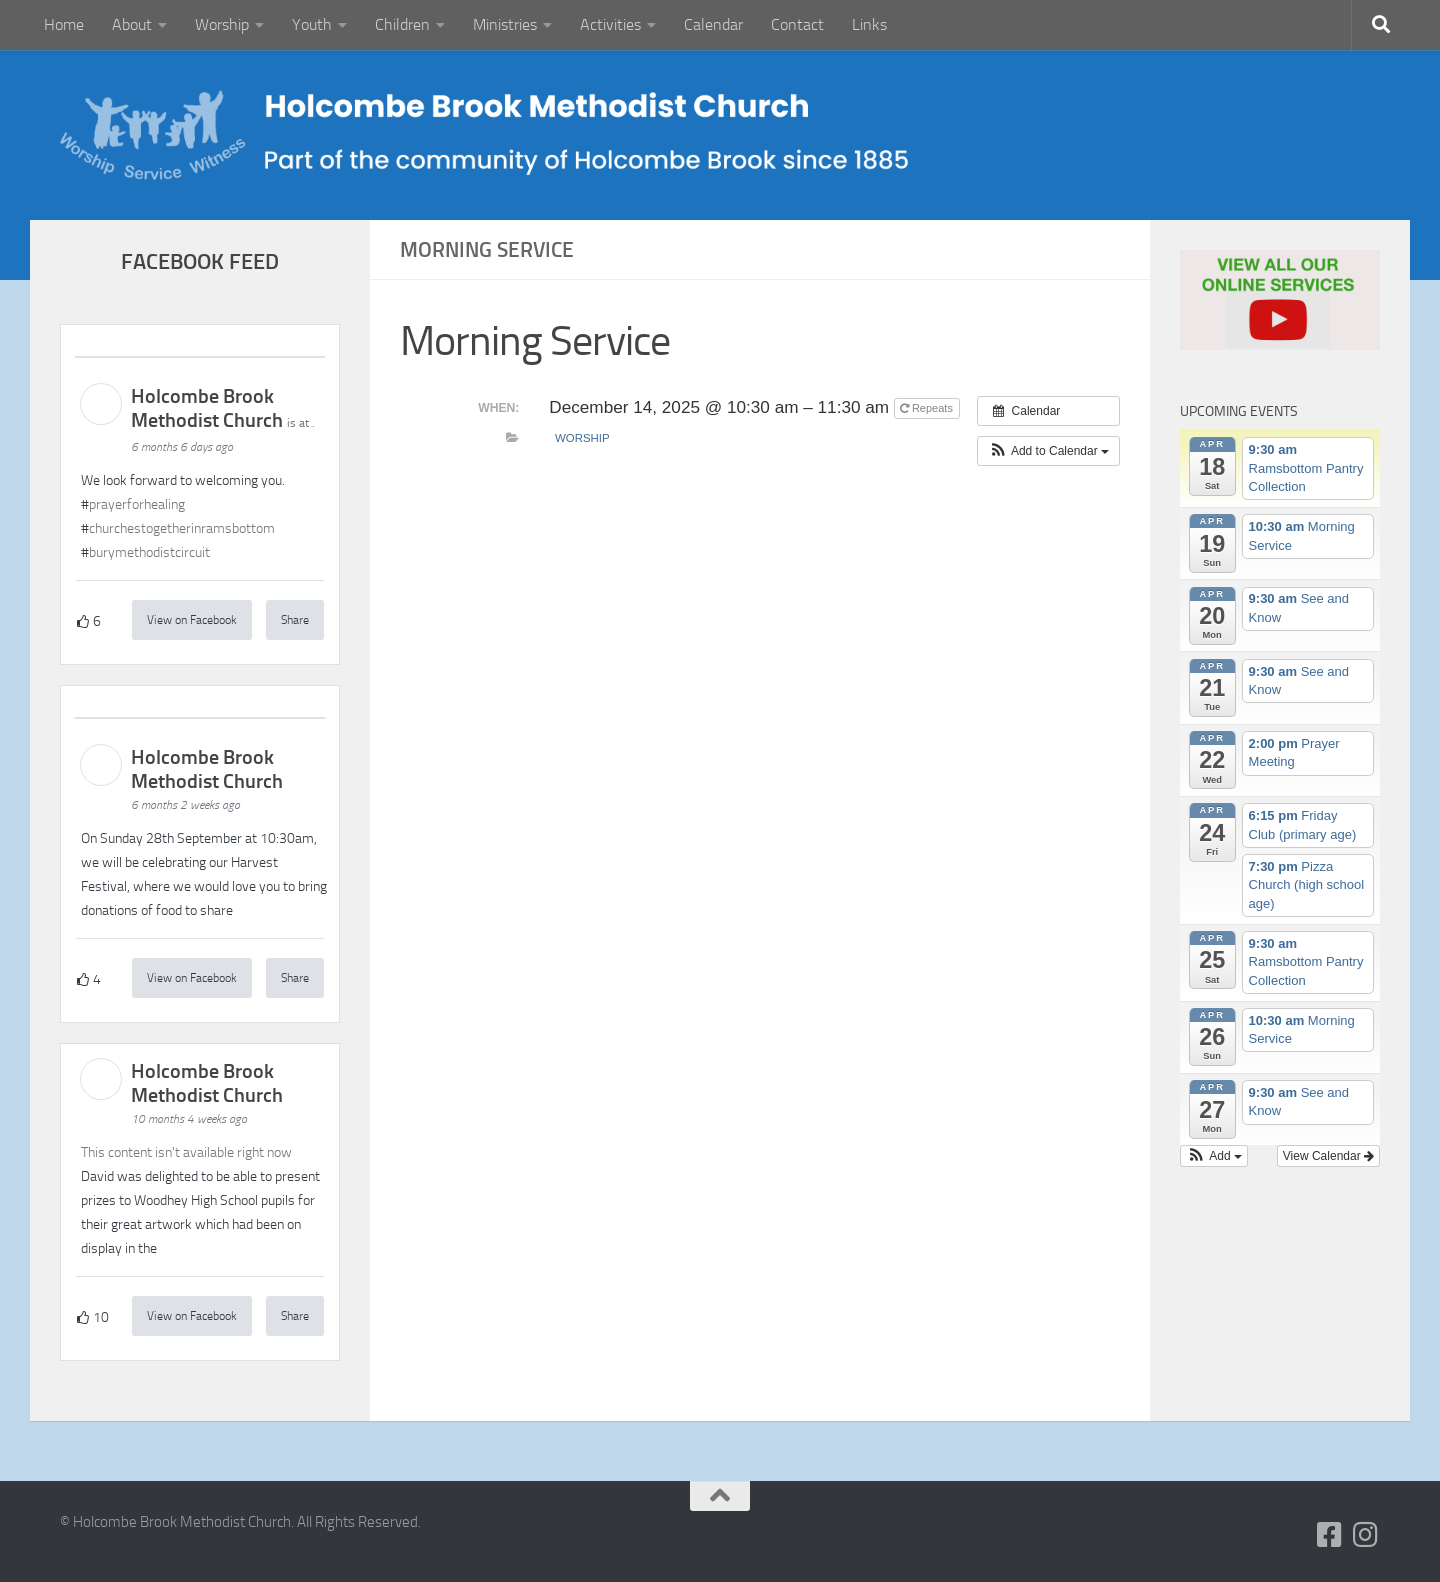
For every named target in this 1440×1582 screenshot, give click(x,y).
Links (869, 24)
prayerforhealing (137, 504)
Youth (312, 24)
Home (64, 24)
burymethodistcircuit (149, 552)
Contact (797, 24)
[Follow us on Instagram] (1366, 1535)
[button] (1048, 451)
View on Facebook (192, 620)
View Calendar (1328, 1156)
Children (402, 24)
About (132, 24)
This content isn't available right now (186, 1152)
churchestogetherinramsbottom (182, 528)
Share (295, 620)
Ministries (505, 24)
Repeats (928, 408)
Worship (222, 24)
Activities (610, 24)
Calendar (713, 24)
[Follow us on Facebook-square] (1330, 1535)
